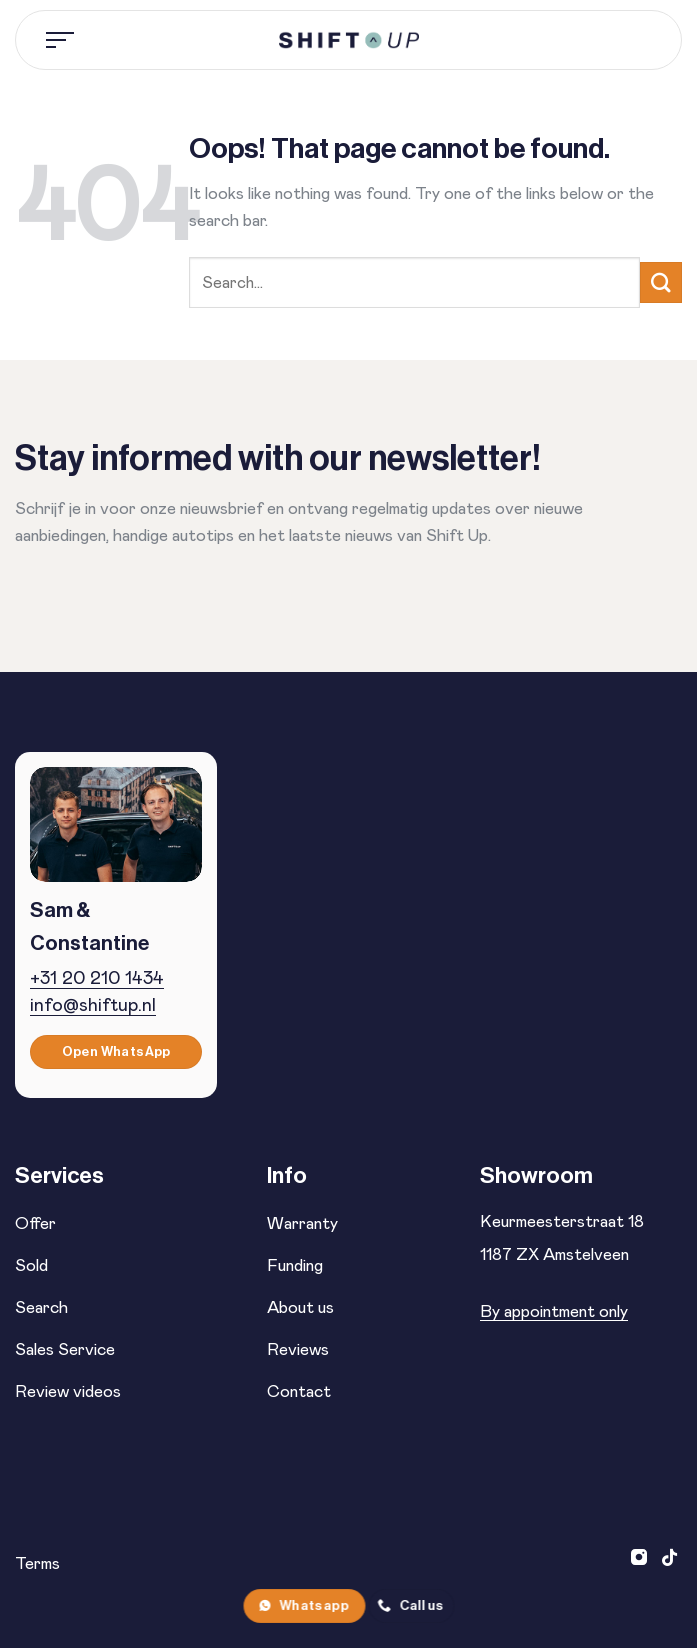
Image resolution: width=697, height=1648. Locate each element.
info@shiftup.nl (93, 1005)
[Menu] (61, 40)
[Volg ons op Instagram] (641, 1559)
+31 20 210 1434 (97, 978)
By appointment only (554, 1312)
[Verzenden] (661, 282)
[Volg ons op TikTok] (669, 1559)
